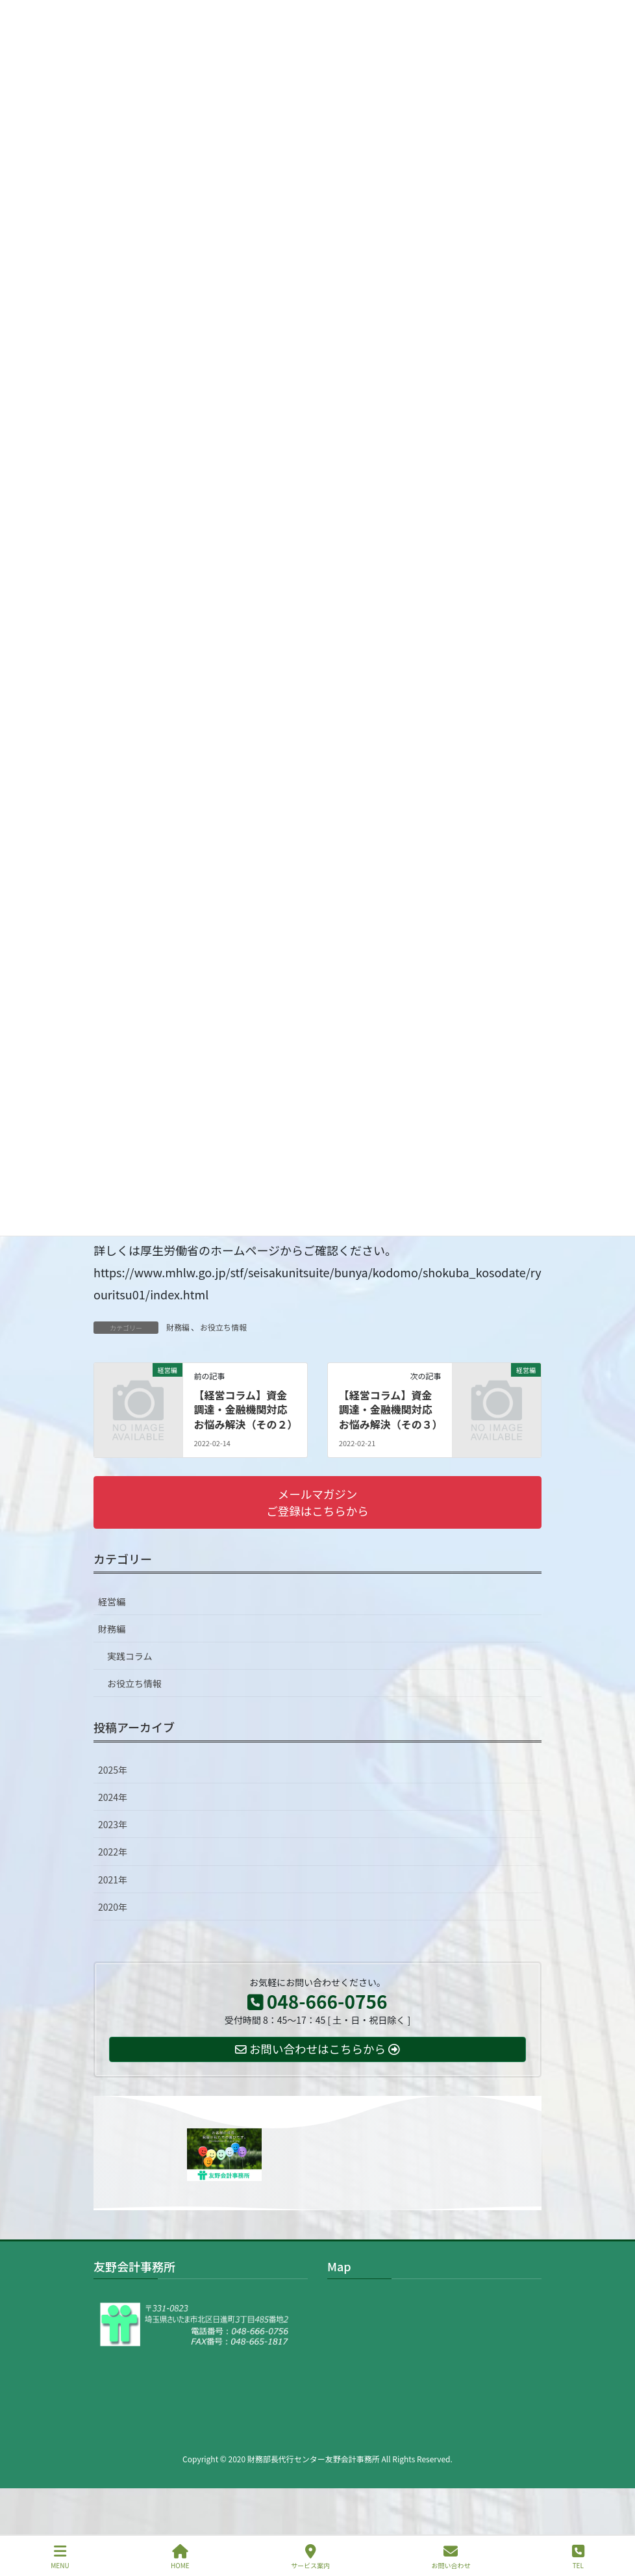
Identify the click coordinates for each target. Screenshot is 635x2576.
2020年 (112, 1906)
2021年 (112, 1879)
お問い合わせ (450, 2557)
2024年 (112, 1797)
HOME (180, 2557)
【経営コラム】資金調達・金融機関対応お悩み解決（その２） (245, 1409)
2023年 (112, 1824)
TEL (578, 2557)
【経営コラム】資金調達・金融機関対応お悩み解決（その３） (391, 1409)
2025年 (112, 1769)
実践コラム (130, 1656)
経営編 (111, 1601)
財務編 (178, 1327)
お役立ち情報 (223, 1327)
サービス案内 (310, 2557)
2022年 (112, 1851)
